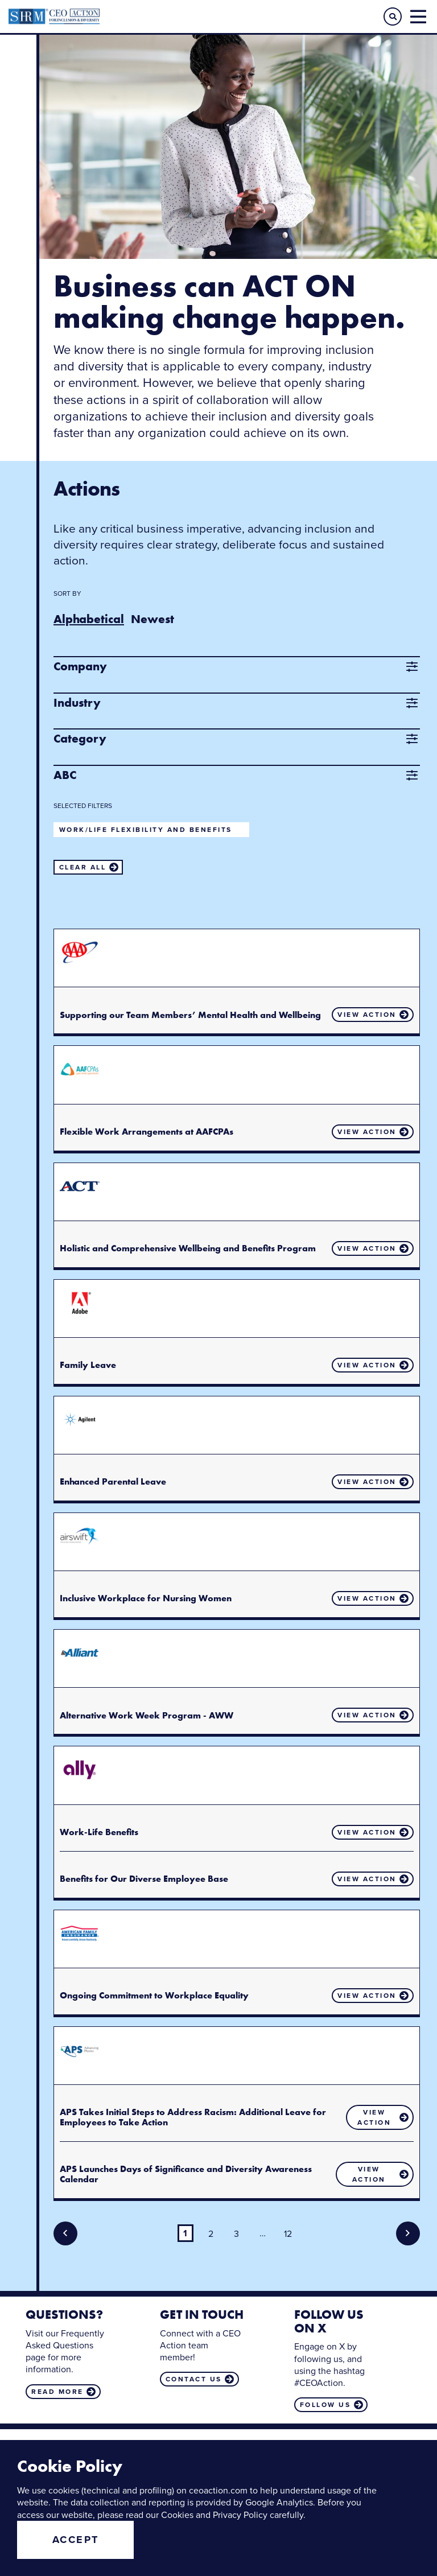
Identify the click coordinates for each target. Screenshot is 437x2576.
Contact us (194, 2379)
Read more (57, 2392)
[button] (393, 16)
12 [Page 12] (288, 2233)
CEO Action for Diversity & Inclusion (113, 16)
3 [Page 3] (236, 2233)
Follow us (325, 2405)
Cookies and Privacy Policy (214, 2514)
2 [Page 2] (210, 2233)
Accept (75, 2539)
